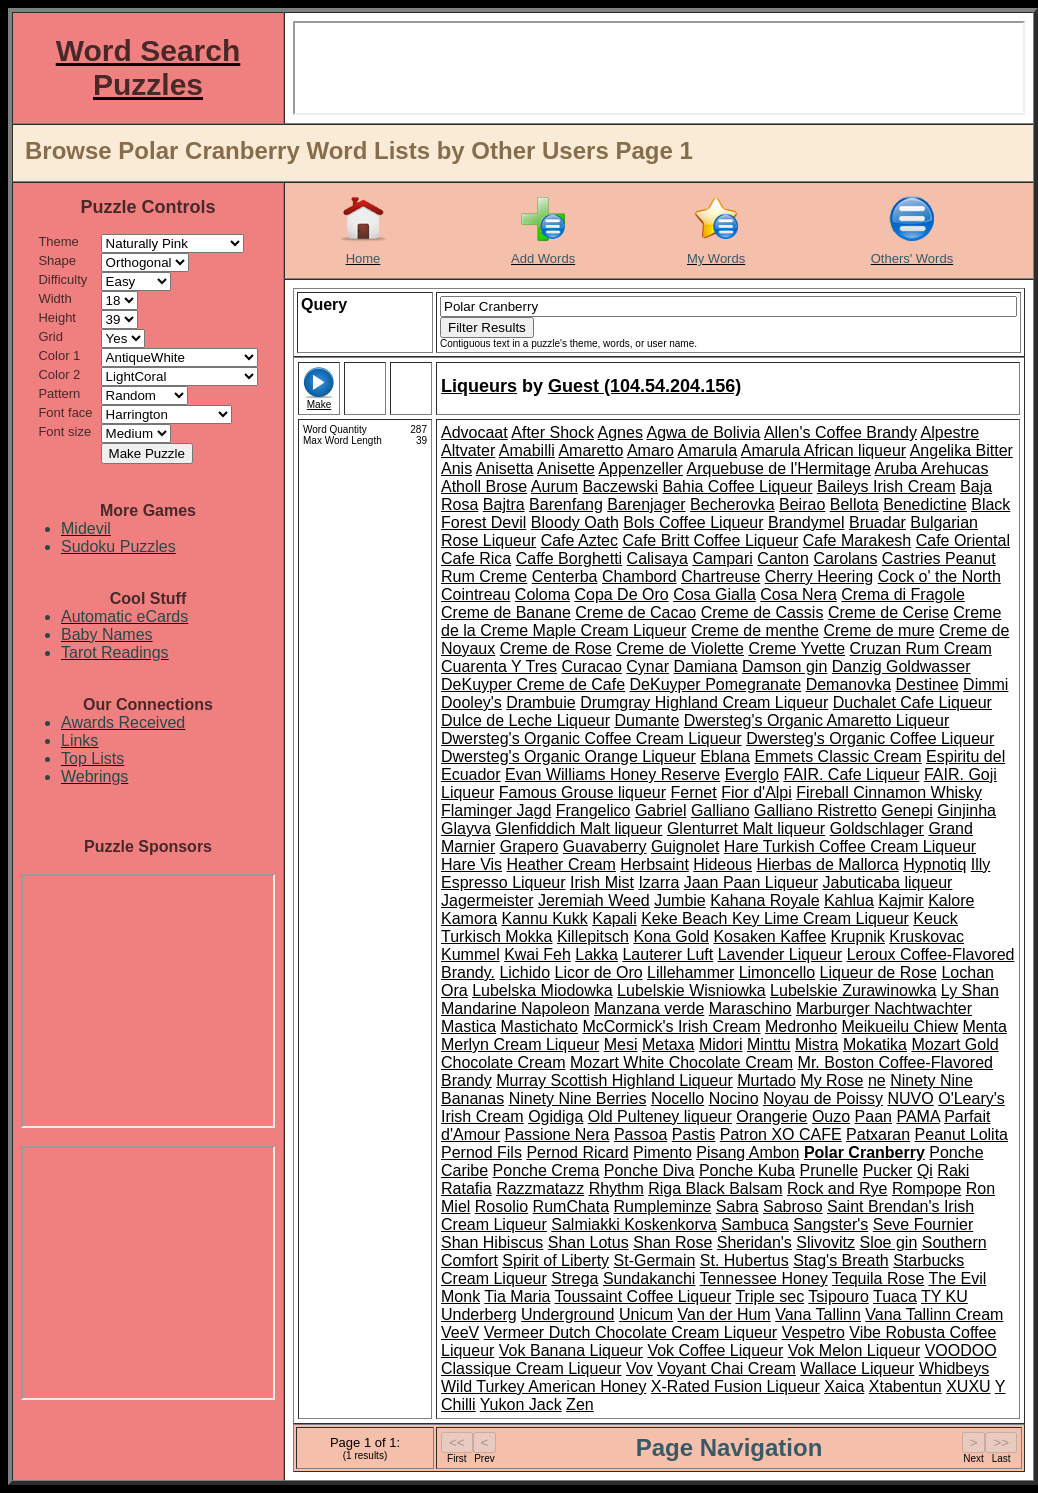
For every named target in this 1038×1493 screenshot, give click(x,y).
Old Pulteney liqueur (660, 1116)
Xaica (844, 1386)
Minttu (769, 1044)
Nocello (677, 1098)
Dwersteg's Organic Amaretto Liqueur (816, 720)
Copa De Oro (621, 594)
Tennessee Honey (764, 1278)
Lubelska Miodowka (542, 990)
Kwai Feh (537, 954)
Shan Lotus (588, 1242)
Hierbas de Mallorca (827, 864)
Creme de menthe (755, 630)
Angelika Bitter (961, 450)
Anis (456, 468)
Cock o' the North (939, 576)
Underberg (479, 1314)
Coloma (542, 594)
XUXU (968, 1386)
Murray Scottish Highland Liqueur (614, 1080)
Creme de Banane (506, 612)
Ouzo (831, 1116)
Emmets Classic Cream (837, 756)
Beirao (802, 504)
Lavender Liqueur (780, 954)
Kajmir (900, 900)
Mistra (817, 1044)
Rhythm (616, 1188)
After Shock (552, 432)
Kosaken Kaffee (769, 936)
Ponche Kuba (747, 1170)
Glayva (466, 828)
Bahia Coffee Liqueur (737, 486)
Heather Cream (561, 864)
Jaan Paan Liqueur (751, 882)
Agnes (620, 432)
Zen (580, 1404)
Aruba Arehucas (932, 468)
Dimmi (985, 684)
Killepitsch (593, 936)
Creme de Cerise (888, 612)
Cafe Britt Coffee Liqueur (710, 540)
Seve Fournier (923, 1224)
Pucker (888, 1170)
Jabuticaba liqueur (888, 882)
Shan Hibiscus (492, 1242)
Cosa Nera (798, 594)
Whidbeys (954, 1368)
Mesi (621, 1044)
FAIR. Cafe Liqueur (851, 774)
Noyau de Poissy (823, 1098)
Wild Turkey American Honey (543, 1386)
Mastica (468, 1026)
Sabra (737, 1206)
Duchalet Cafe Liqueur (912, 702)
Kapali (614, 918)
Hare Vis (471, 864)
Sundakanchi (649, 1278)
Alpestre (950, 432)
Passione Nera (557, 1134)
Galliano (720, 810)
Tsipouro (838, 1296)
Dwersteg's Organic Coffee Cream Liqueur (591, 738)
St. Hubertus (744, 1260)
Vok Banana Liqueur (571, 1350)
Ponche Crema (546, 1170)
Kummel (470, 954)
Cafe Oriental (963, 540)
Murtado (766, 1080)
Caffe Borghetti (569, 558)
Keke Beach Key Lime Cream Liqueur (775, 918)
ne (877, 1080)
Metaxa (668, 1044)
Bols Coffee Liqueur (693, 522)
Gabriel (661, 810)
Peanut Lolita (961, 1134)
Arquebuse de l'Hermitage (779, 468)
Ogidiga (555, 1116)
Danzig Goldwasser (901, 666)
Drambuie (540, 702)
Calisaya (657, 558)
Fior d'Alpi (756, 792)
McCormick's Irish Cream (671, 1026)
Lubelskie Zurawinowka (853, 990)
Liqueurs (479, 386)
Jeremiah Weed (594, 900)
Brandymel (806, 522)
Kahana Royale (764, 900)
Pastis (694, 1134)
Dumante (646, 720)
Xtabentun (905, 1386)
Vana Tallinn (818, 1314)
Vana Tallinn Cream (934, 1314)
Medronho (801, 1026)
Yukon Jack (521, 1404)
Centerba (565, 576)
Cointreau (475, 594)
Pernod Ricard (577, 1152)
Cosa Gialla (714, 594)
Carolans (845, 558)
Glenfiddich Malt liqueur (578, 828)
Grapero (529, 846)
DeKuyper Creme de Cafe (533, 684)
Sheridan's (754, 1242)
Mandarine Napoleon (515, 1008)
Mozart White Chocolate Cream (681, 1062)
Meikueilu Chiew (900, 1026)
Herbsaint (654, 864)
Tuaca (895, 1296)
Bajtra (504, 504)
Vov (639, 1368)
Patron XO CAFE (781, 1134)
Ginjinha (966, 810)
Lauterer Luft (667, 954)
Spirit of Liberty (555, 1260)
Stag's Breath (841, 1260)
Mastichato (539, 1026)
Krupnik (858, 936)
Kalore (951, 900)
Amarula (708, 450)
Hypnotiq (934, 864)
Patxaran (878, 1134)
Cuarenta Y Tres (499, 666)
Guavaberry (605, 846)
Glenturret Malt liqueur (746, 828)
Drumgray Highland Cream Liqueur (704, 702)
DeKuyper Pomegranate (716, 684)
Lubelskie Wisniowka (691, 990)
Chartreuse (720, 576)
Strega (574, 1278)
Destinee (926, 684)
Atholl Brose (484, 486)
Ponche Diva (649, 1170)
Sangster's (830, 1224)
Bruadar (877, 522)
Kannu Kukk (544, 918)
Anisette (566, 468)
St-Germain (655, 1260)
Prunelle (828, 1170)
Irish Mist (602, 882)
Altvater (468, 450)
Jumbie (680, 900)
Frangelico (593, 810)
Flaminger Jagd (496, 810)
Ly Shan (970, 990)
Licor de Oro (599, 972)
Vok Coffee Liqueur (715, 1350)
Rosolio (501, 1206)
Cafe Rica (476, 558)
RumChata (571, 1206)
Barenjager (646, 504)
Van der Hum (724, 1314)
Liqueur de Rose (878, 972)
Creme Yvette (796, 648)
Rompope (926, 1188)
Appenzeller (640, 468)
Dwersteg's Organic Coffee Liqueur (870, 738)
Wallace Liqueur (857, 1368)
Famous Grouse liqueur (582, 792)
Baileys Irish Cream (886, 486)
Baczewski (620, 486)
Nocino (734, 1098)
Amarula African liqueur (823, 450)
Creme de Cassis (762, 612)
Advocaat (474, 432)
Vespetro (813, 1332)
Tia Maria (517, 1296)
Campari (722, 558)
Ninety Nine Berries (578, 1098)
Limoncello (777, 972)
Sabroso (793, 1206)
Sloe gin (888, 1242)
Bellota (854, 504)
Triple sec (769, 1296)
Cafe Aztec (579, 540)
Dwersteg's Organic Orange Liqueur (568, 756)
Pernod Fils (481, 1152)
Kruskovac (926, 936)
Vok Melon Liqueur (854, 1350)
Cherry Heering (819, 576)
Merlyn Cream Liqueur (520, 1044)
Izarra (658, 882)
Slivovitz (825, 1242)
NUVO (911, 1098)
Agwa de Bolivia (703, 432)
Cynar (647, 666)
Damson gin (784, 666)
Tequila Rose (878, 1278)
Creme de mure (878, 630)
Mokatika (875, 1044)
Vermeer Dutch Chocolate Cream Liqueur (630, 1332)
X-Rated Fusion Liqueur (735, 1386)
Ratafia (466, 1188)
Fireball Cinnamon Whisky (889, 792)
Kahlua (849, 900)
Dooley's (471, 702)
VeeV (460, 1332)
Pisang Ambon (747, 1152)
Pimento (662, 1152)
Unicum (646, 1314)
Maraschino (750, 1008)
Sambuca (755, 1224)
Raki (953, 1170)
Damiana (705, 666)
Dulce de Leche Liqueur (525, 720)
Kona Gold (671, 936)
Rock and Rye (837, 1188)
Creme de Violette (680, 648)
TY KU (944, 1296)
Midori (721, 1044)
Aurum (554, 486)
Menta (984, 1026)
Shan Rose (672, 1242)
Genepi (907, 810)
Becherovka (732, 504)
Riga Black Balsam (715, 1188)
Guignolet (685, 846)
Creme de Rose (556, 648)
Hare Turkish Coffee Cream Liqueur (850, 846)
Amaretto (590, 450)
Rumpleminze (663, 1206)
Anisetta (505, 468)
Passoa (640, 1134)
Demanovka (848, 684)
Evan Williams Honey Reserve (612, 774)
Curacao (591, 666)
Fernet (693, 792)
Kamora (469, 918)
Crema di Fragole (903, 594)
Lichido (524, 972)
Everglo (752, 774)
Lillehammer (690, 972)
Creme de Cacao (635, 612)
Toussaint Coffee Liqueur (643, 1296)
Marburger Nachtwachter (884, 1008)
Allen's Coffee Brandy (840, 432)
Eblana (725, 756)
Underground (567, 1314)
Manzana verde (649, 1008)
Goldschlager (877, 828)
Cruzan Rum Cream (921, 648)
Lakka (596, 954)
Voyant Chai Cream (726, 1368)
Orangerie (771, 1116)
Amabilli (527, 450)
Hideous (722, 864)
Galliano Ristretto (815, 810)
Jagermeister (487, 900)
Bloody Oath (575, 522)
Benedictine (925, 504)
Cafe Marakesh (857, 540)
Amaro (650, 450)
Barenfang (566, 504)
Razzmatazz (540, 1188)
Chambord (639, 576)
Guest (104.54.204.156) (644, 386)
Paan (873, 1116)
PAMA (917, 1116)
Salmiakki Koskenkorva (633, 1224)
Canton (783, 558)
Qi (925, 1170)
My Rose (831, 1080)
